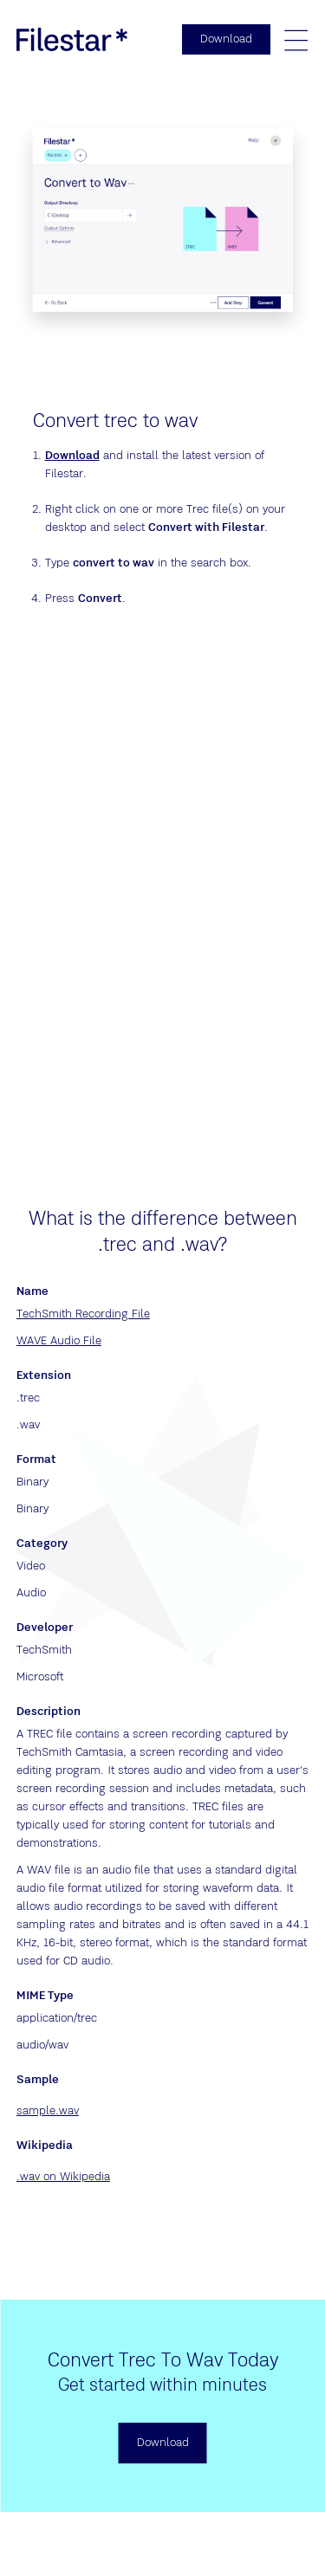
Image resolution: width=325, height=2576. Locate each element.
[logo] (71, 39)
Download (72, 456)
